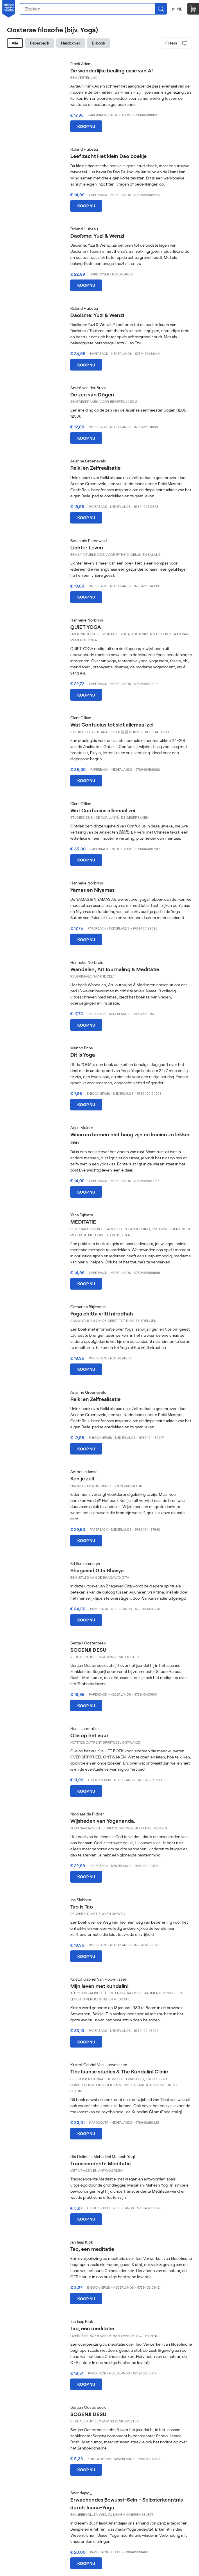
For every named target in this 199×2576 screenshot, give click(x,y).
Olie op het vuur (89, 1735)
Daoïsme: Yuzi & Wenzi (97, 235)
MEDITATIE (83, 1221)
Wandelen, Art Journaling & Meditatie (114, 969)
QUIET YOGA (85, 627)
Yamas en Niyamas (92, 889)
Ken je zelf (82, 1478)
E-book (98, 42)
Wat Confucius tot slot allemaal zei (111, 724)
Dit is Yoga (82, 1054)
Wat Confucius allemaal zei (102, 810)
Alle (15, 42)
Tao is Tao (81, 1906)
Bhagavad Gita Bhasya (97, 1570)
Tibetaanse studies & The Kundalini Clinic (119, 2071)
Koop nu (86, 126)
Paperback (39, 42)
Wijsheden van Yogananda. (102, 1820)
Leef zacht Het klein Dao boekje (108, 156)
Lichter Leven (86, 547)
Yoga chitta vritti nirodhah (101, 1313)
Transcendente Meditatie (100, 2163)
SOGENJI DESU (88, 1649)
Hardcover (70, 42)
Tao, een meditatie (92, 2249)
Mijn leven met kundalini (99, 1986)
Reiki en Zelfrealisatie (95, 467)
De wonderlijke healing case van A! (111, 70)
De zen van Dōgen (92, 394)
